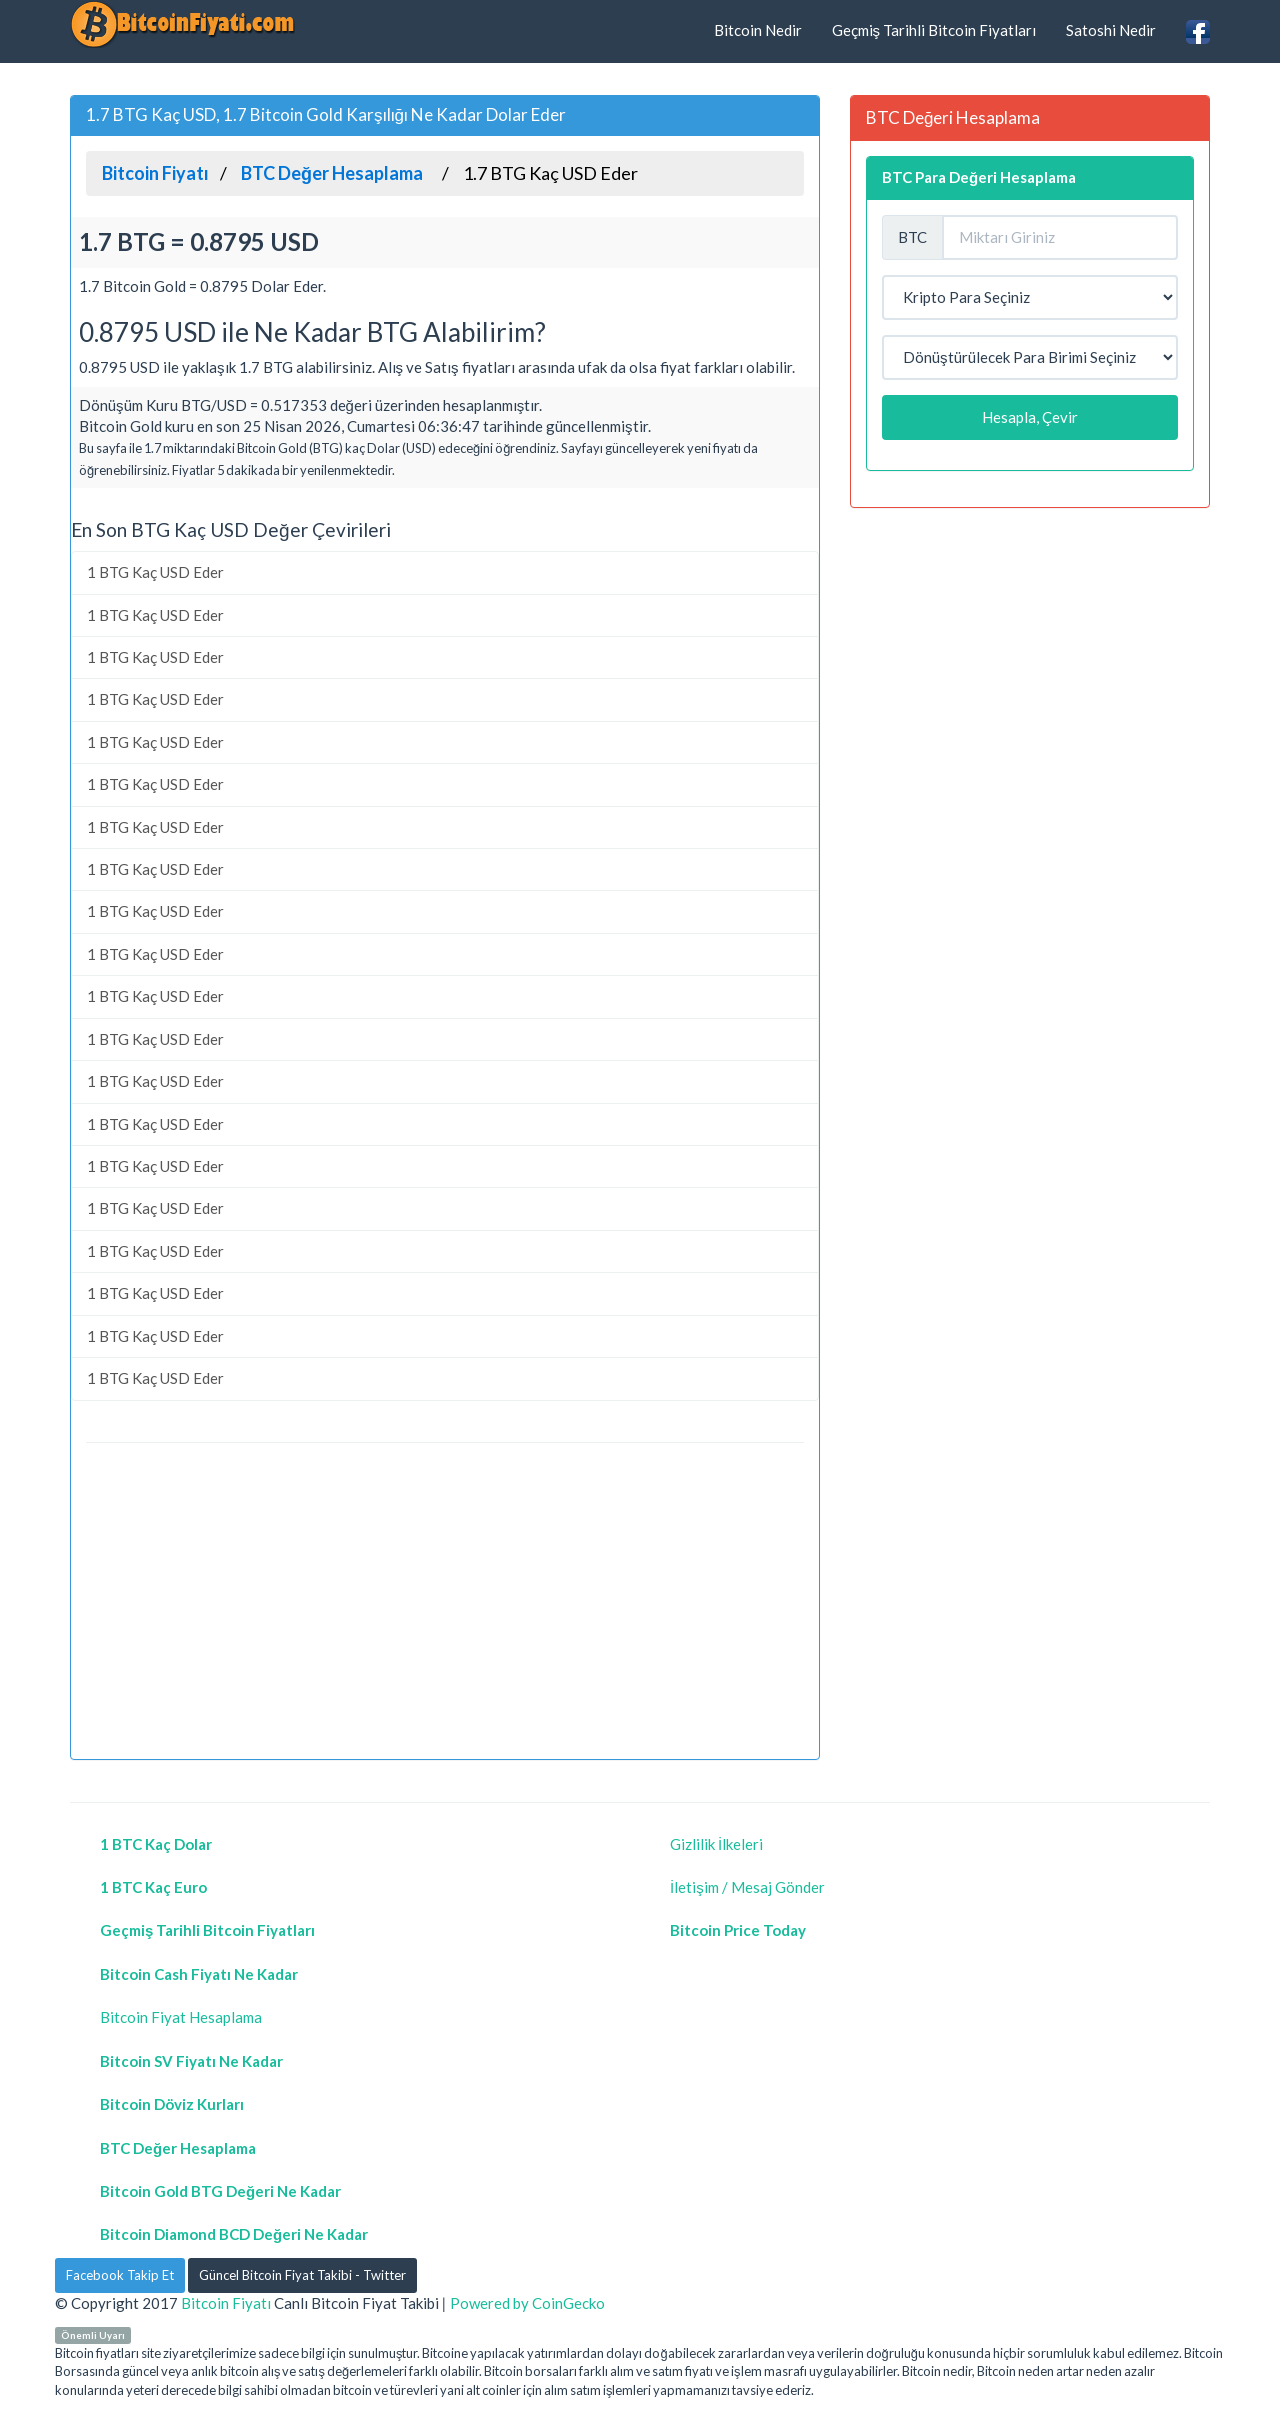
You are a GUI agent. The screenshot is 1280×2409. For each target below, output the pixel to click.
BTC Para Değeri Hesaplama (979, 177)
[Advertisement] (445, 1604)
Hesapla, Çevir (1030, 417)
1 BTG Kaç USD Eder (155, 572)
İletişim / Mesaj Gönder (747, 1887)
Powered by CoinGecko (527, 2303)
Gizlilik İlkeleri (716, 1844)
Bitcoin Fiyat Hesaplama (181, 2017)
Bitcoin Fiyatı (226, 2303)
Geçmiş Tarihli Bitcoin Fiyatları (934, 30)
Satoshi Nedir (1111, 30)
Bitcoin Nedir (758, 30)
